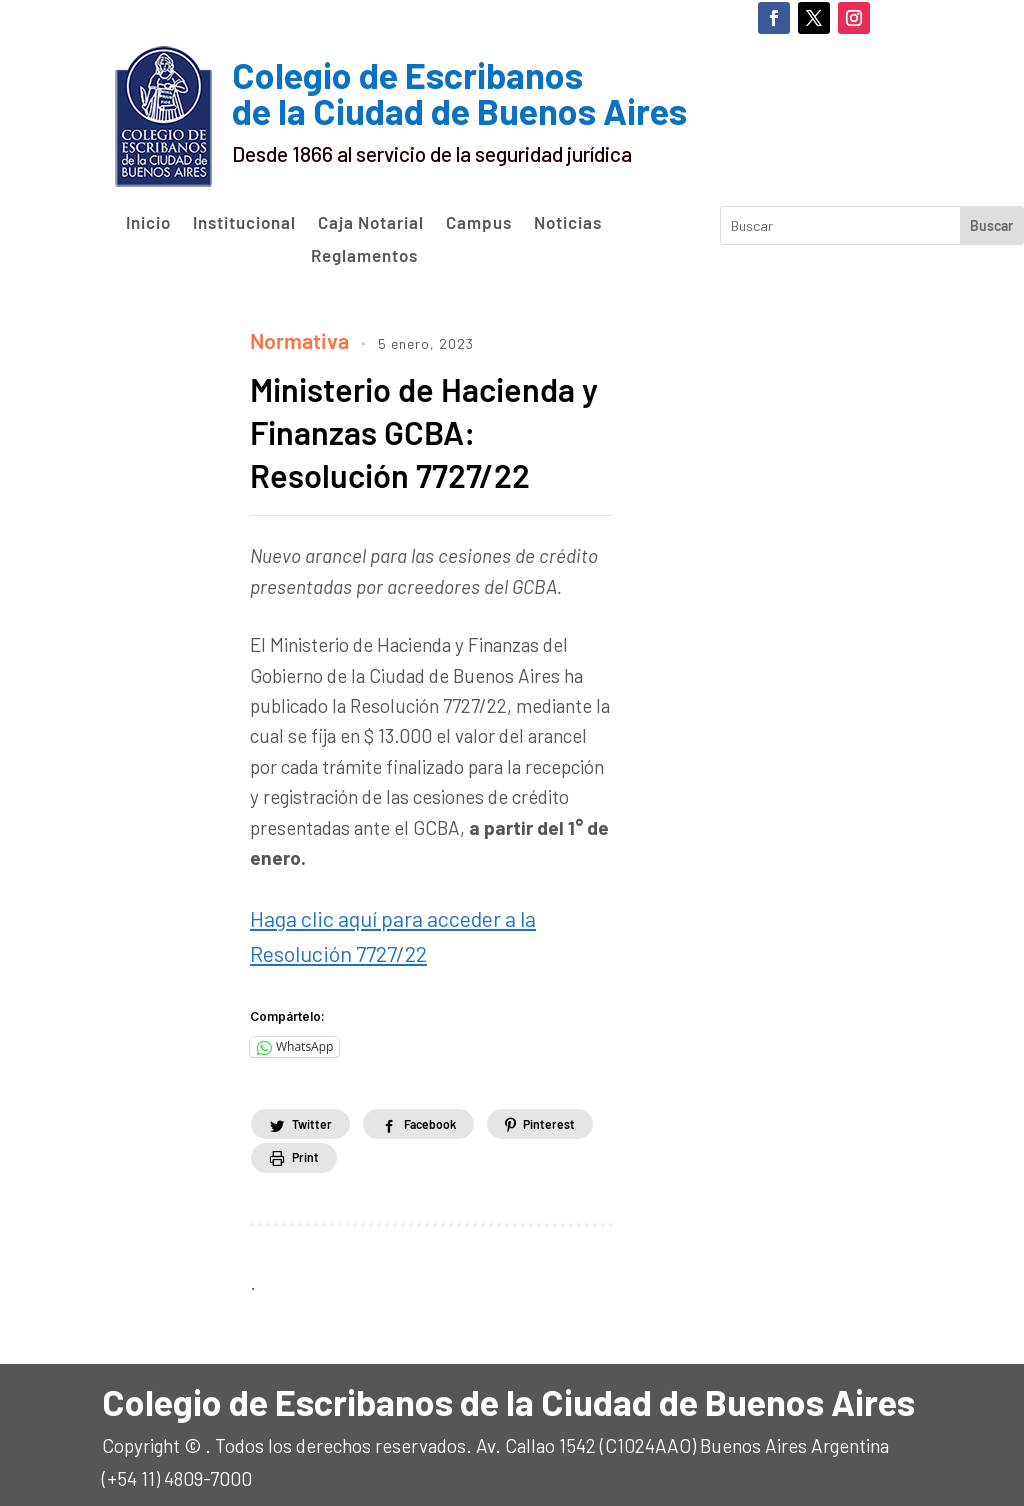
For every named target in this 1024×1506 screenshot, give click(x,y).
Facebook (460, 1111)
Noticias (568, 223)
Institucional (244, 223)
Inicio (148, 223)
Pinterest (322, 1145)
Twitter (320, 1111)
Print (453, 1145)
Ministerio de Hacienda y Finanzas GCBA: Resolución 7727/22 (429, 426)
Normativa (294, 337)
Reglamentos (364, 256)
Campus (479, 223)
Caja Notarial (371, 223)
